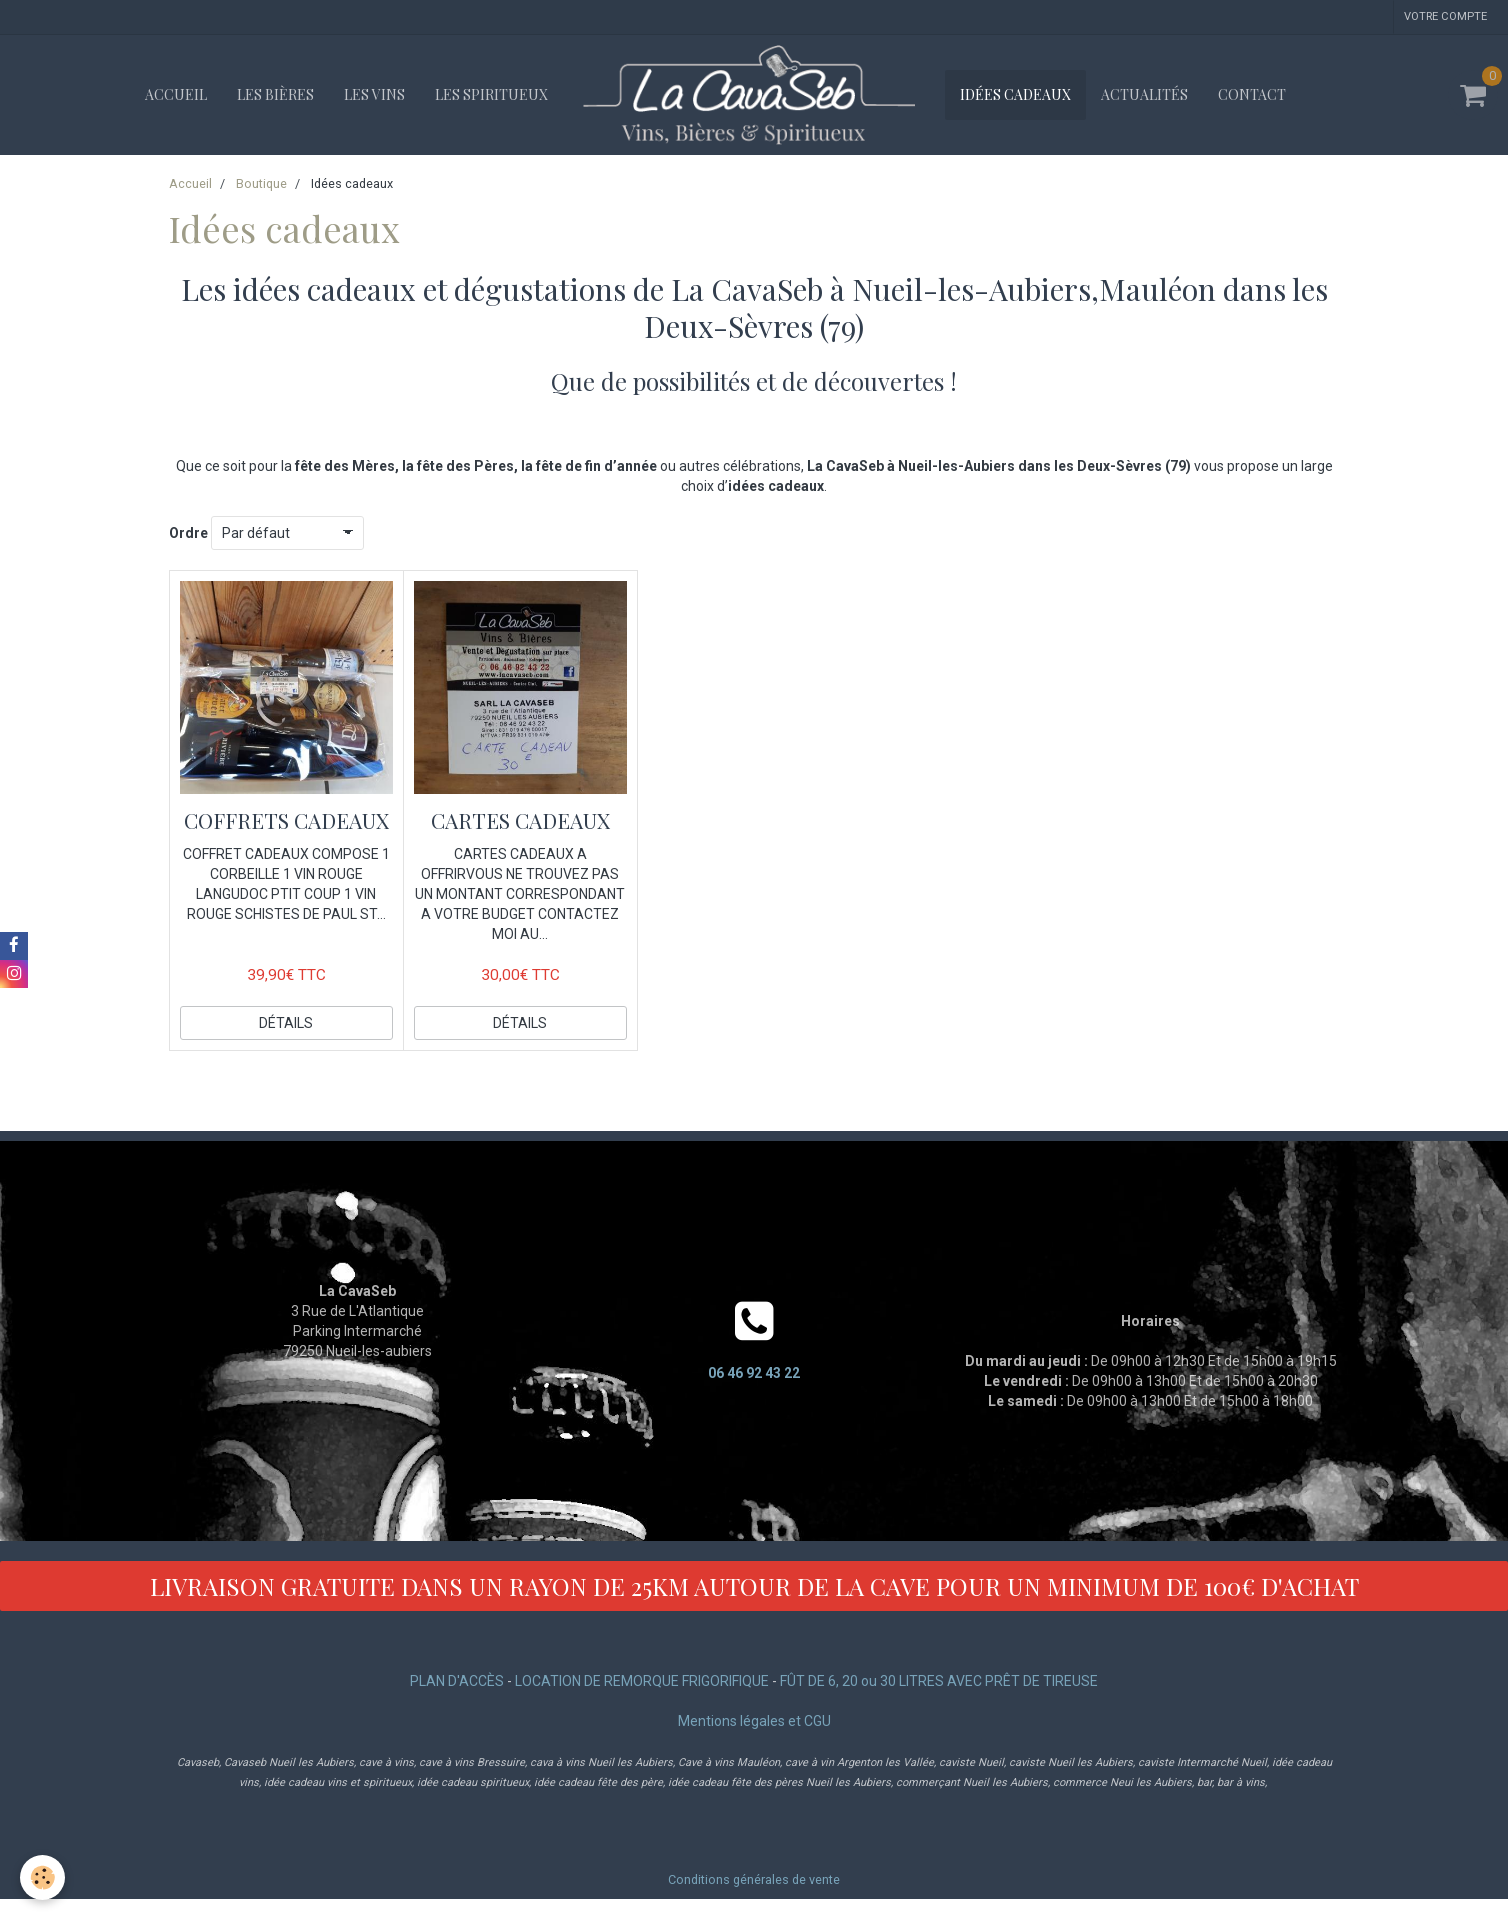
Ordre (188, 533)
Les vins (374, 94)
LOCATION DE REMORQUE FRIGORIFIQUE (642, 1681)
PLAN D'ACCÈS (457, 1681)
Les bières (275, 94)
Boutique (261, 183)
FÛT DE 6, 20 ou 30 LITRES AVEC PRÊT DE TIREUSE (939, 1681)
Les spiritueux (491, 94)
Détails (286, 1023)
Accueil (176, 94)
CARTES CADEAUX (520, 820)
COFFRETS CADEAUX (286, 820)
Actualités (1144, 94)
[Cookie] (42, 1877)
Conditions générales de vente (754, 1879)
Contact (1252, 94)
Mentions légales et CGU (754, 1721)
